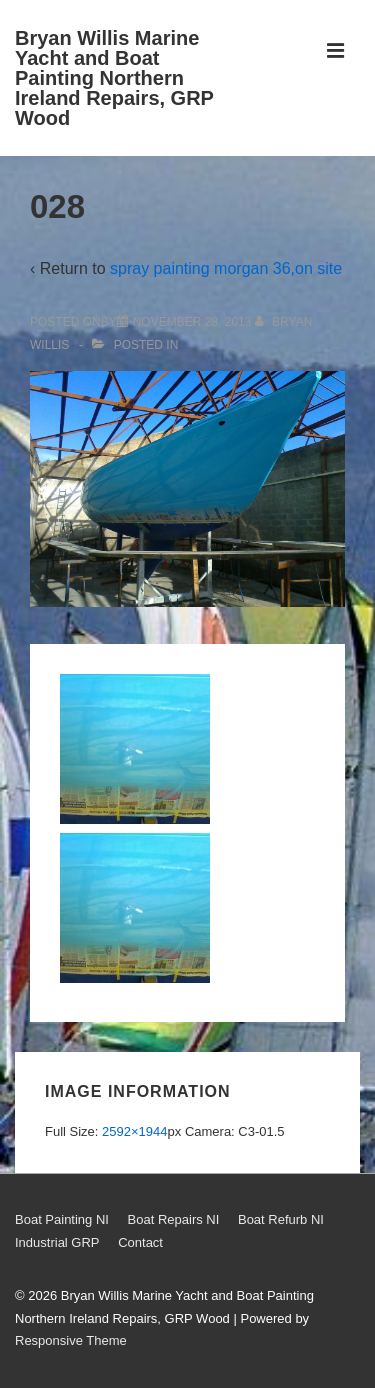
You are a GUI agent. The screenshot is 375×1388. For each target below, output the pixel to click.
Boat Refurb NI (281, 1219)
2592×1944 (134, 1131)
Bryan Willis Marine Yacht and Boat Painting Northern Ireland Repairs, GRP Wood (114, 78)
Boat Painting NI (62, 1219)
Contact (140, 1242)
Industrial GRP (57, 1242)
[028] (192, 322)
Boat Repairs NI (174, 1219)
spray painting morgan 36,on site (226, 268)
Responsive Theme (71, 1340)
